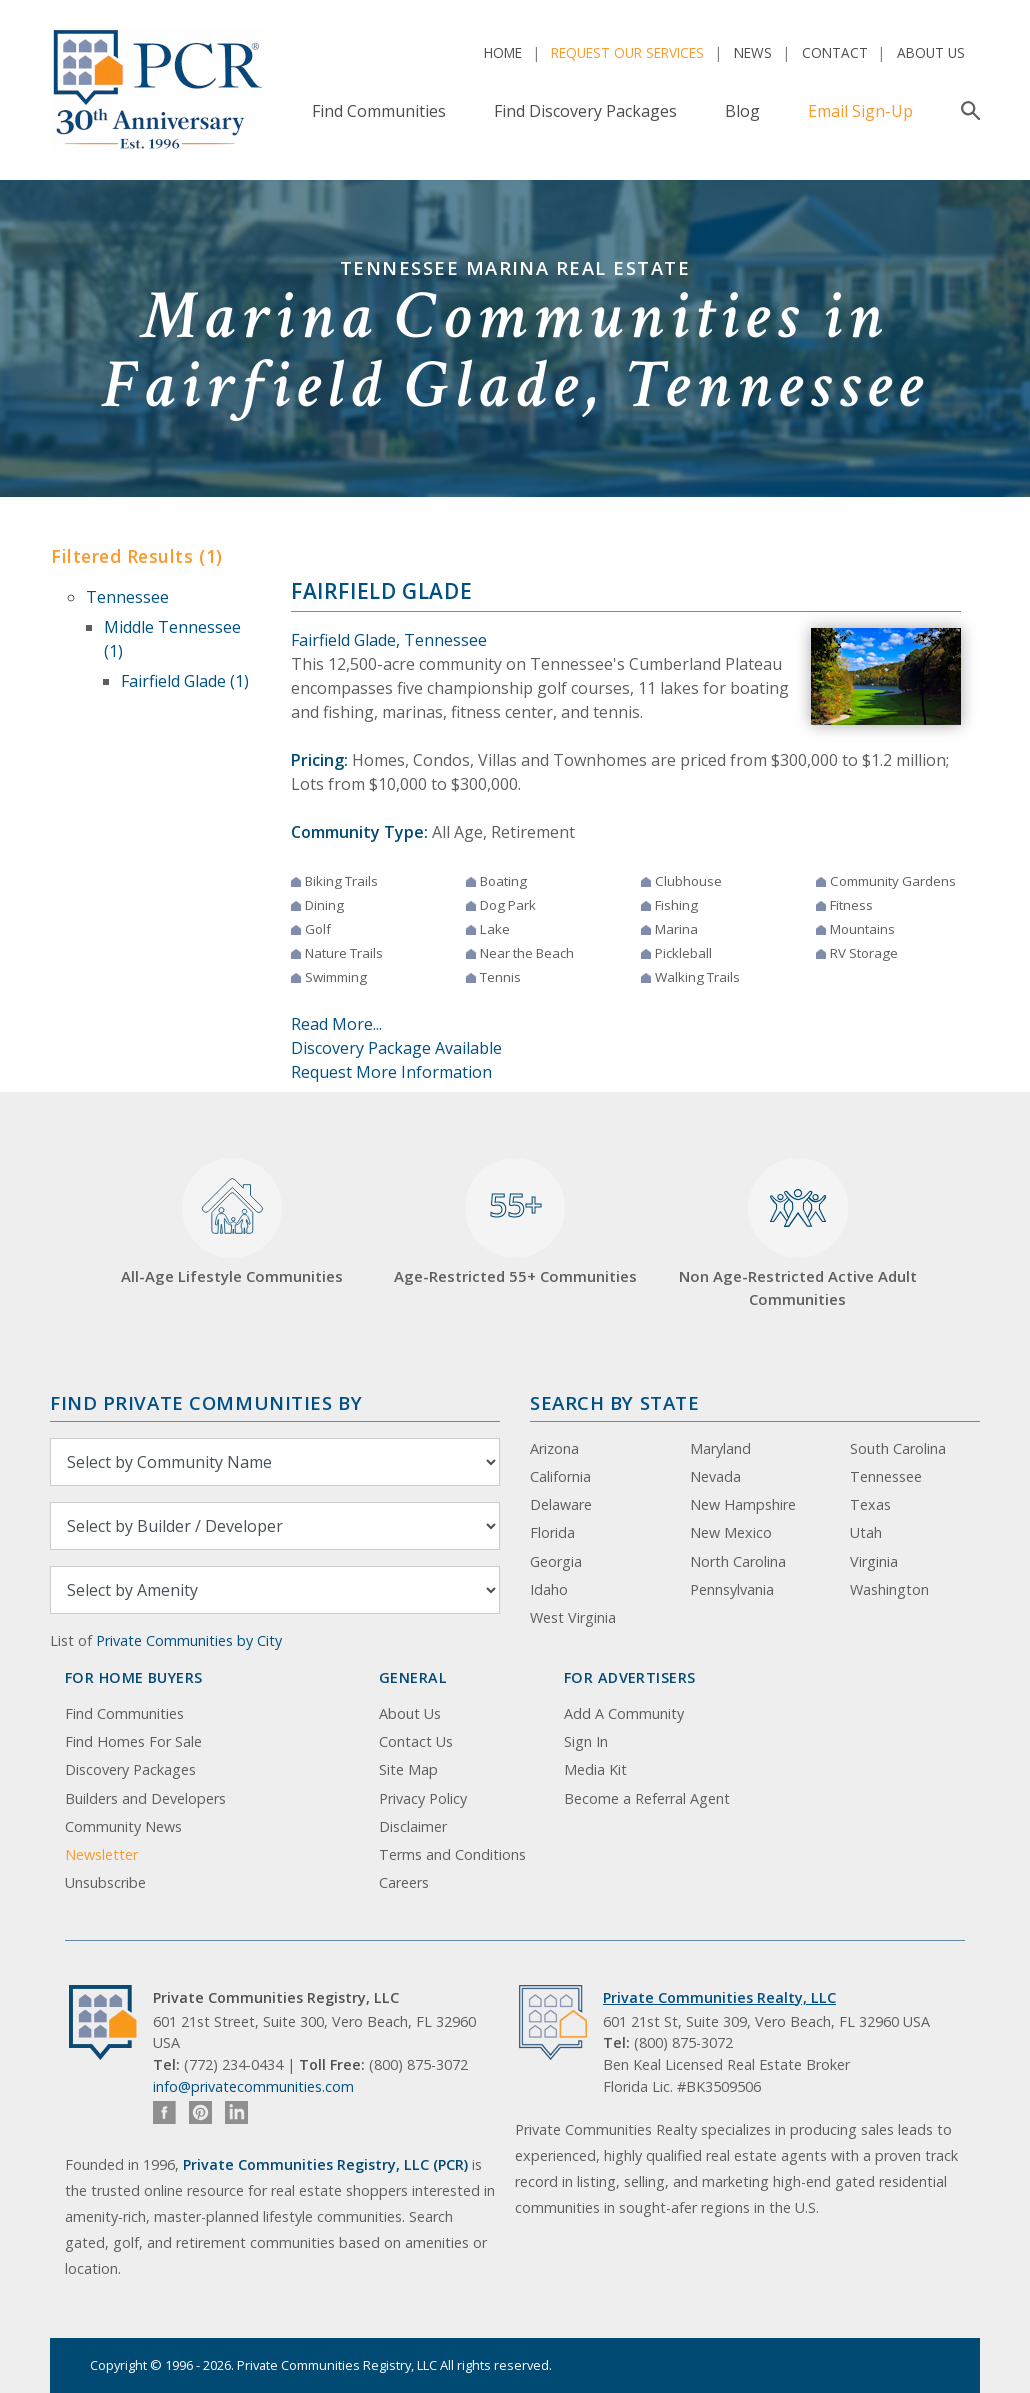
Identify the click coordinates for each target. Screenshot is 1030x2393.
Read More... (336, 1024)
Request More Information (391, 1072)
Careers (404, 1882)
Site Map (408, 1769)
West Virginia (573, 1617)
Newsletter (101, 1854)
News (753, 52)
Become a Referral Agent (647, 1798)
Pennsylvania (732, 1589)
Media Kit (595, 1769)
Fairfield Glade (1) (185, 681)
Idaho (549, 1589)
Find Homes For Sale (133, 1741)
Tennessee (127, 597)
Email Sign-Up (860, 111)
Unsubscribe (105, 1882)
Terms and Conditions (452, 1854)
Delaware (561, 1504)
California (560, 1476)
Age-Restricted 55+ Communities (515, 1222)
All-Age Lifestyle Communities (232, 1222)
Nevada (715, 1476)
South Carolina (898, 1448)
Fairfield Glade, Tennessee (389, 640)
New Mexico (731, 1532)
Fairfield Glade (381, 591)
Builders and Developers (145, 1798)
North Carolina (738, 1561)
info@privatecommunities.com (253, 2086)
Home (503, 52)
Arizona (554, 1448)
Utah (866, 1532)
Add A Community (624, 1713)
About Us (931, 52)
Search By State (614, 1402)
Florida (552, 1532)
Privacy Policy (423, 1798)
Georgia (556, 1561)
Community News (123, 1826)
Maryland (720, 1448)
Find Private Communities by (206, 1402)
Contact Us (416, 1741)
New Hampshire (743, 1504)
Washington (889, 1589)
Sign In (586, 1741)
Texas (870, 1504)
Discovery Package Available (396, 1048)
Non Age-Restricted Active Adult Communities (798, 1233)
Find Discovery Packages (585, 111)
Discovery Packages (130, 1769)
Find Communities (379, 111)
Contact (835, 52)
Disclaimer (413, 1826)
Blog (742, 111)
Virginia (874, 1561)
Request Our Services (627, 52)
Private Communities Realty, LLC (719, 1997)
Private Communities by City (189, 1640)
